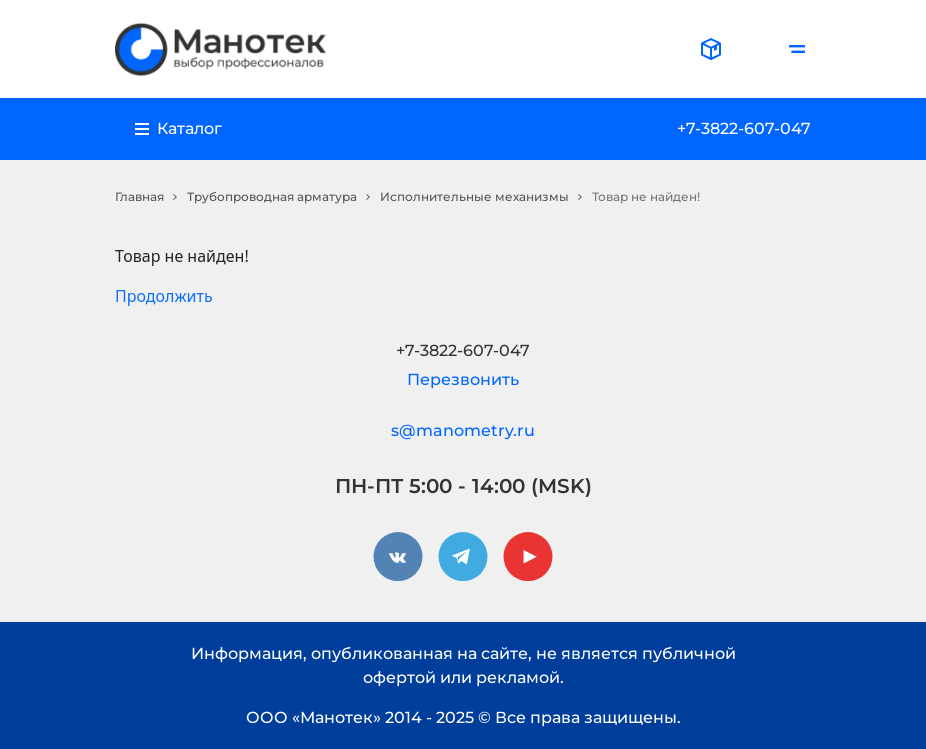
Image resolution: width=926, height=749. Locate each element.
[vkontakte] (398, 557)
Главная (139, 196)
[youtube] (528, 557)
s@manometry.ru (463, 430)
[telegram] (463, 557)
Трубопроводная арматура (272, 196)
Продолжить (164, 296)
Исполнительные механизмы (474, 196)
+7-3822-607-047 (744, 128)
